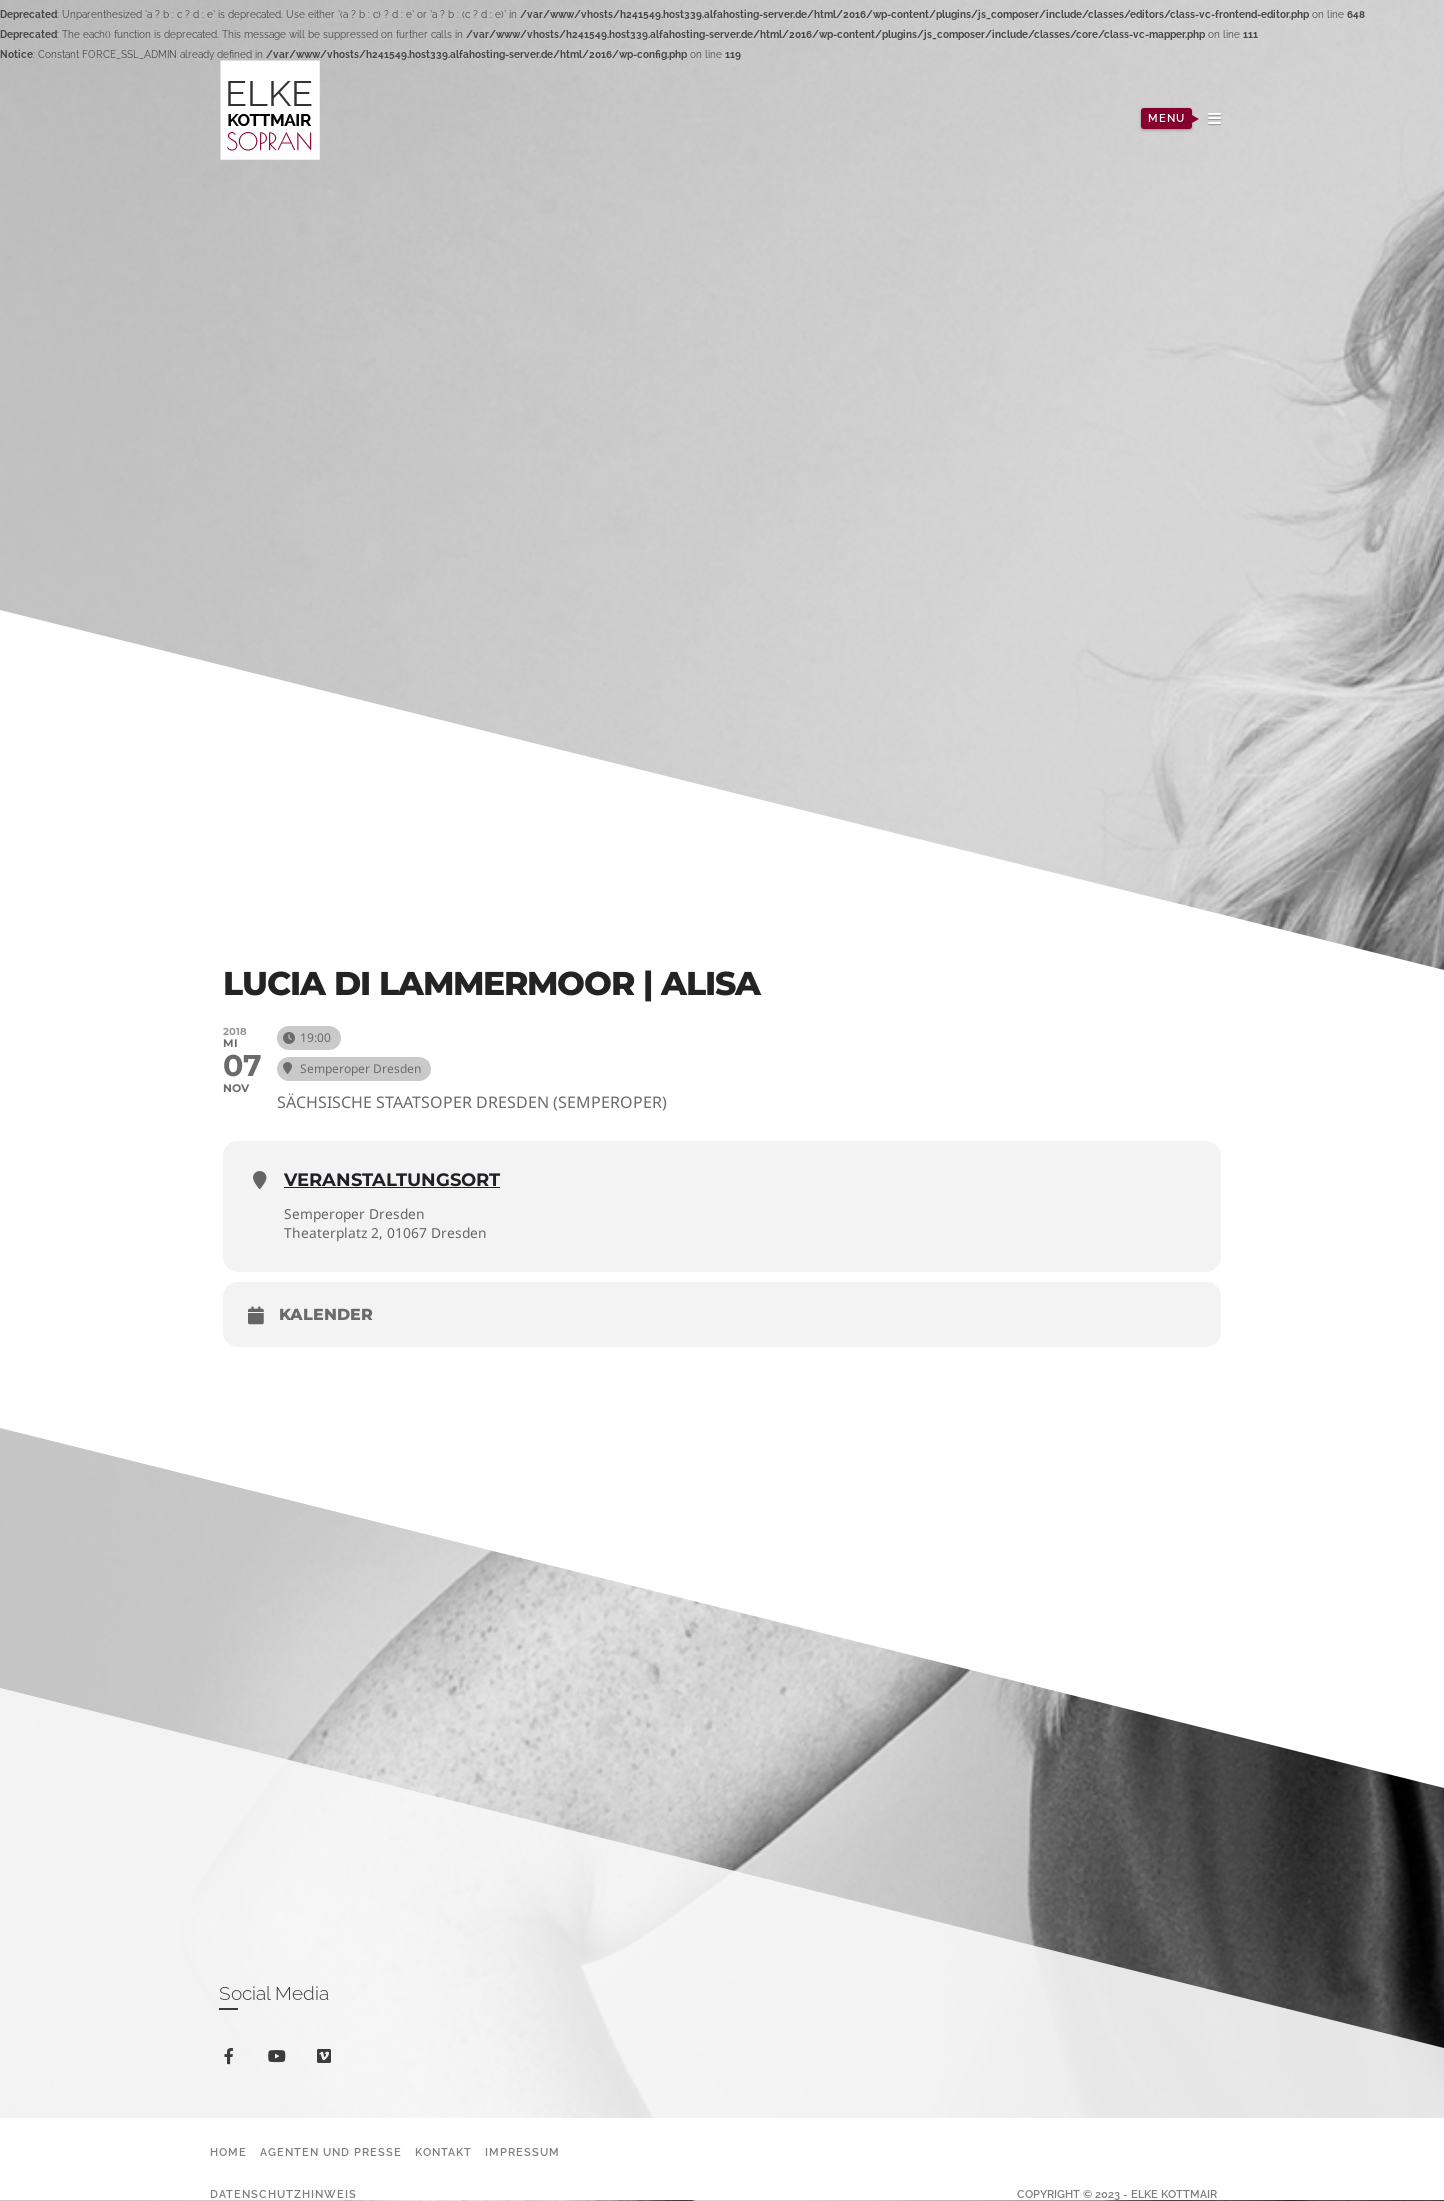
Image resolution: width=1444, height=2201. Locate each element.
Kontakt (443, 2153)
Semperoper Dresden (356, 1213)
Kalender (326, 1315)
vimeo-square (327, 2061)
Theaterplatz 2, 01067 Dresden (387, 1232)
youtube (280, 2061)
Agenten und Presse (331, 2153)
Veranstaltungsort (392, 1180)
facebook (232, 2060)
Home (228, 2153)
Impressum (522, 2153)
